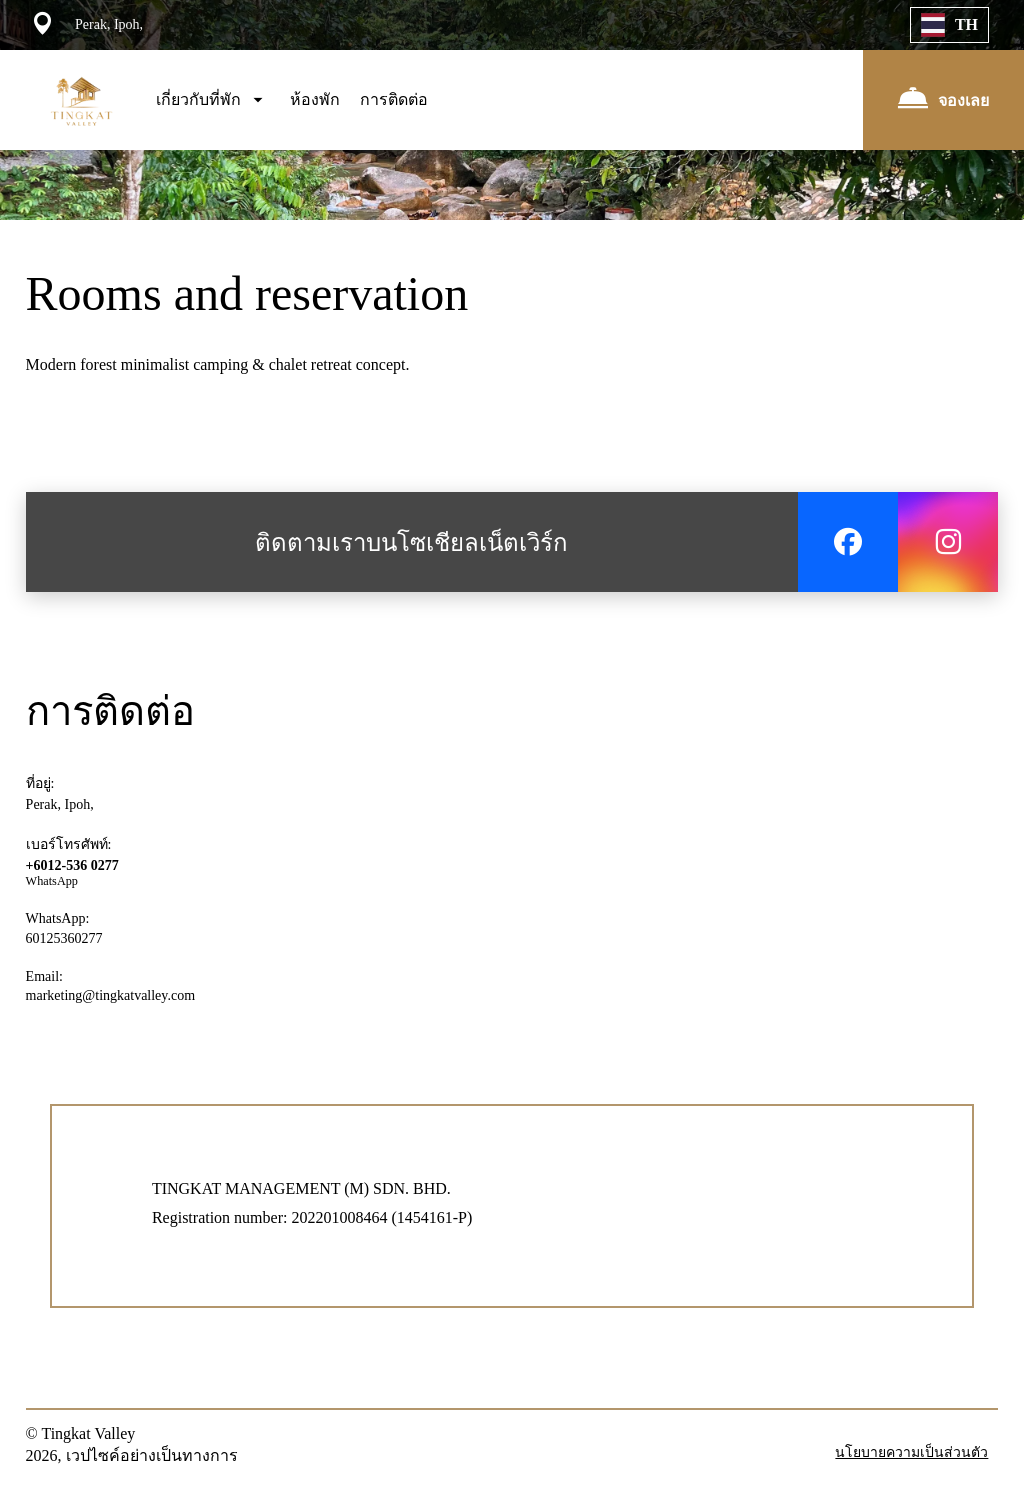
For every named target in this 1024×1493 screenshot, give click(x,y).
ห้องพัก (315, 99)
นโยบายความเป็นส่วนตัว (911, 1452)
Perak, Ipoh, (60, 804)
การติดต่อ (394, 99)
